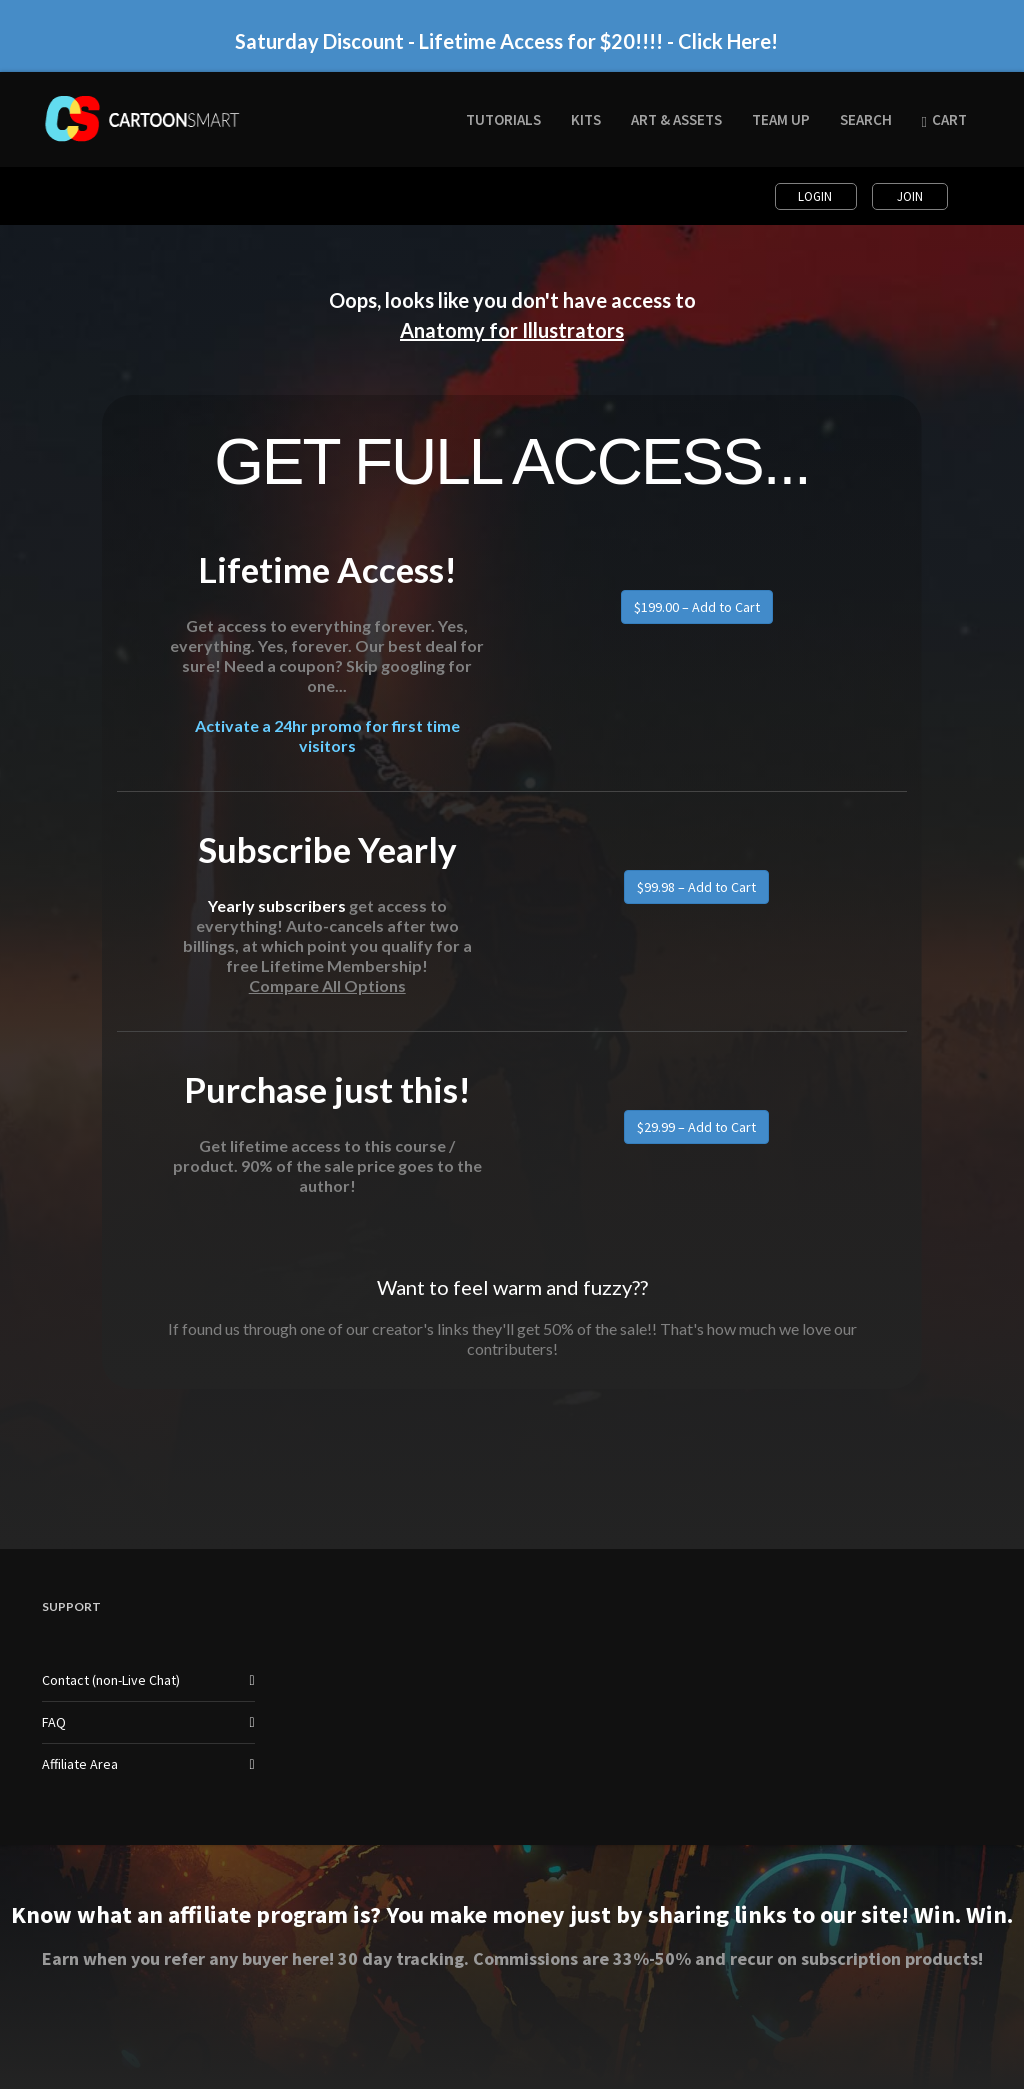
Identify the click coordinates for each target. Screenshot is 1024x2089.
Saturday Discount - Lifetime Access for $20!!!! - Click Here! (506, 41)
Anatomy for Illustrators (512, 330)
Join (910, 196)
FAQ (54, 1722)
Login (816, 196)
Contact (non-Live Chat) (111, 1680)
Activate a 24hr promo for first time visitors (327, 735)
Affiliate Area (80, 1764)
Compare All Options (327, 985)
